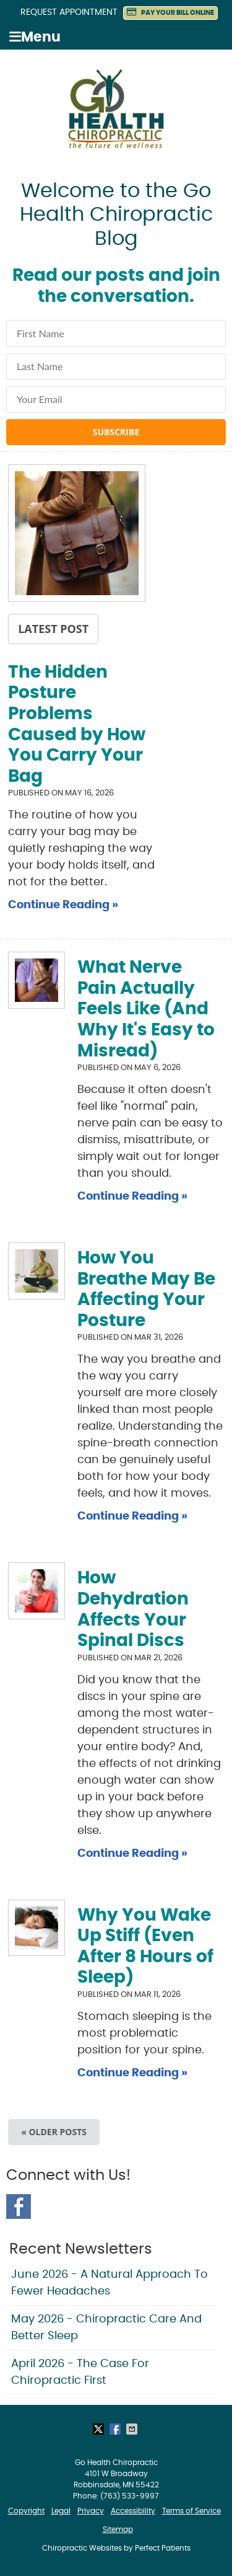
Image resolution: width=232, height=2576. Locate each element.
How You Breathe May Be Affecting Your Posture (146, 1290)
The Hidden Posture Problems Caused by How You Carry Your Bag (76, 725)
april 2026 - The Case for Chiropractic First (80, 2372)
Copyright (26, 2511)
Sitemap (118, 2529)
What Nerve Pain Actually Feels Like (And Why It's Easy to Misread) (146, 1009)
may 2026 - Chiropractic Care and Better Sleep (106, 2328)
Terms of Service (191, 2511)
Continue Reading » (63, 905)
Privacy (90, 2511)
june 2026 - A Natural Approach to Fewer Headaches (109, 2283)
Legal (61, 2511)
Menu (35, 37)
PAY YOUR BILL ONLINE (170, 11)
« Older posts (54, 2132)
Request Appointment (69, 12)
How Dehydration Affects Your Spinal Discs (133, 1610)
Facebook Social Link (18, 2206)
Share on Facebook (116, 2429)
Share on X (99, 2429)
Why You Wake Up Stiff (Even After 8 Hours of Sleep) (145, 1947)
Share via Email (133, 2429)
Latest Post (53, 628)
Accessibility (133, 2511)
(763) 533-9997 (129, 2496)
